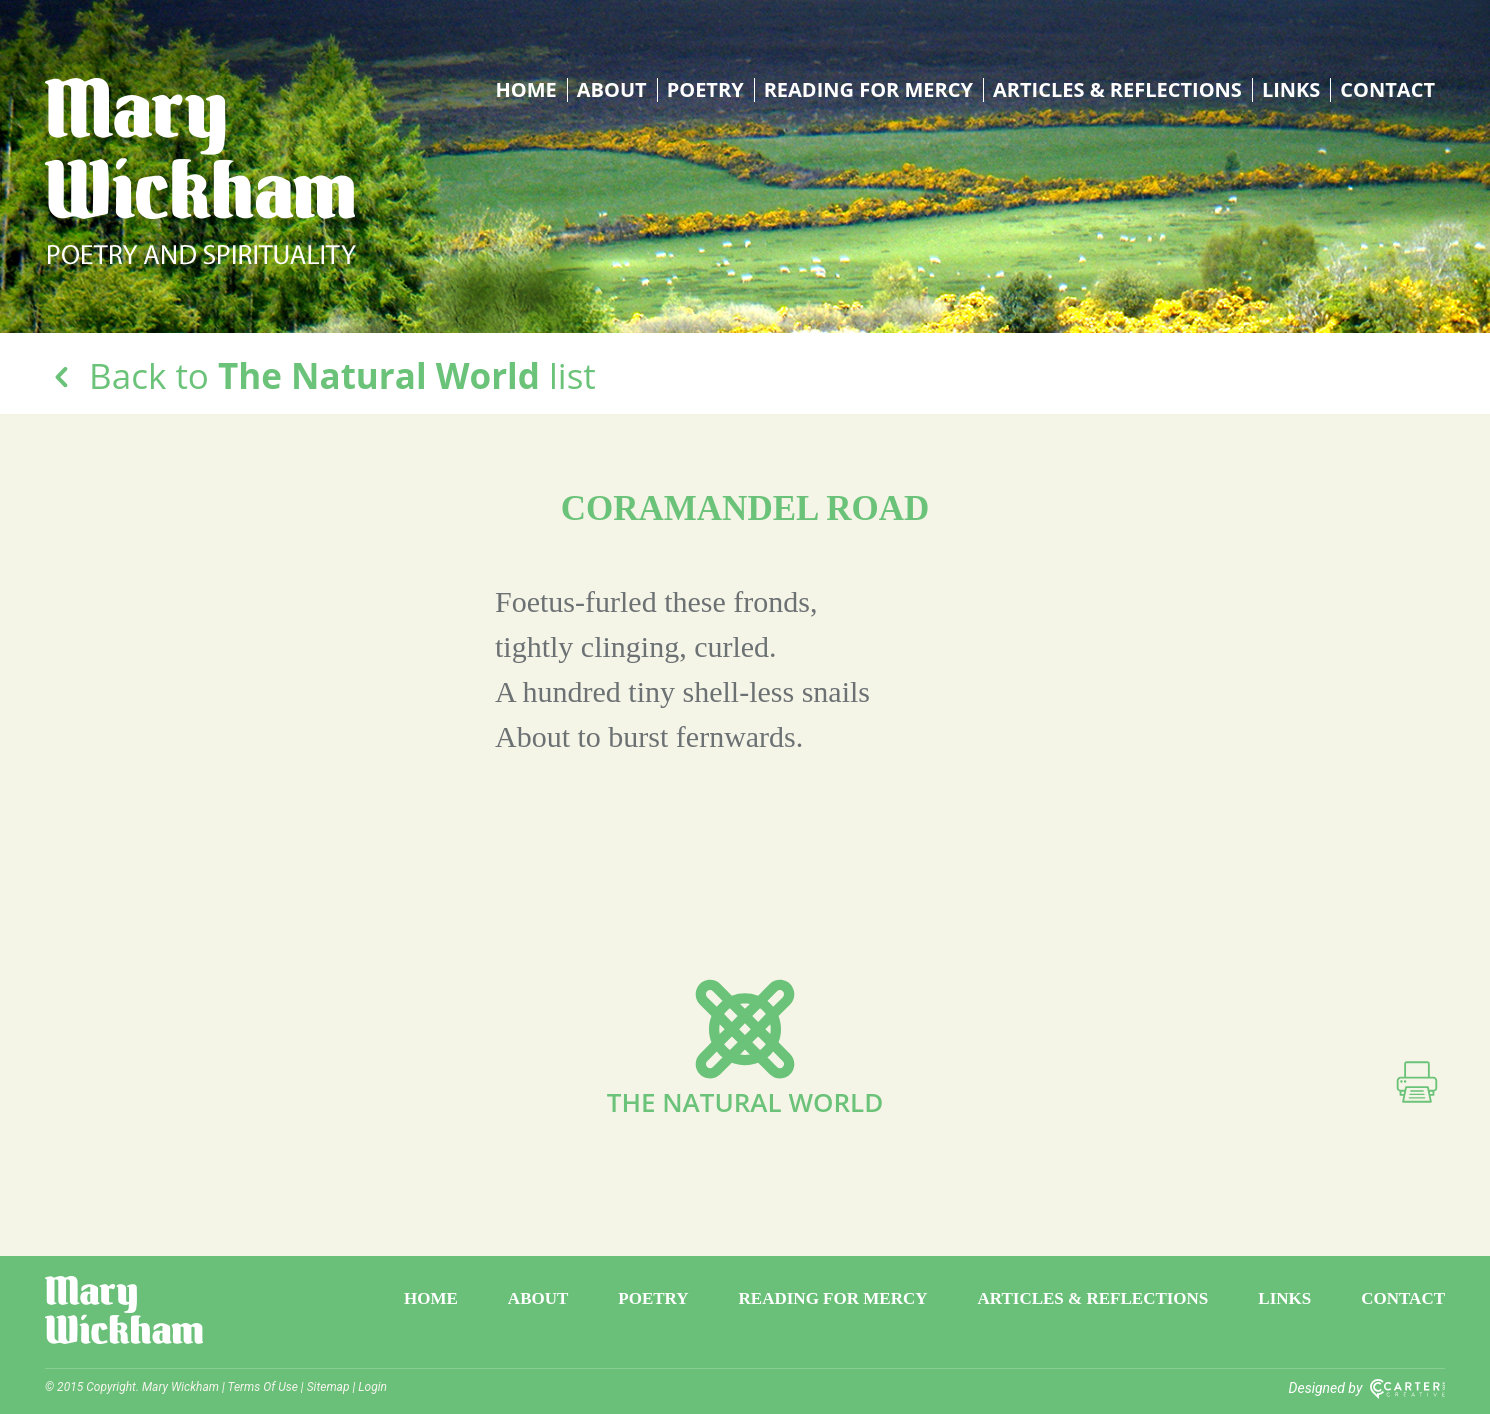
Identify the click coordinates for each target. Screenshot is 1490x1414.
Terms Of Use (263, 1387)
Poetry (705, 90)
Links (1291, 90)
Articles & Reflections (1117, 90)
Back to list (320, 375)
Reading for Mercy (868, 90)
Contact (1387, 90)
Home (526, 90)
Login (372, 1387)
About (612, 90)
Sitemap (328, 1387)
